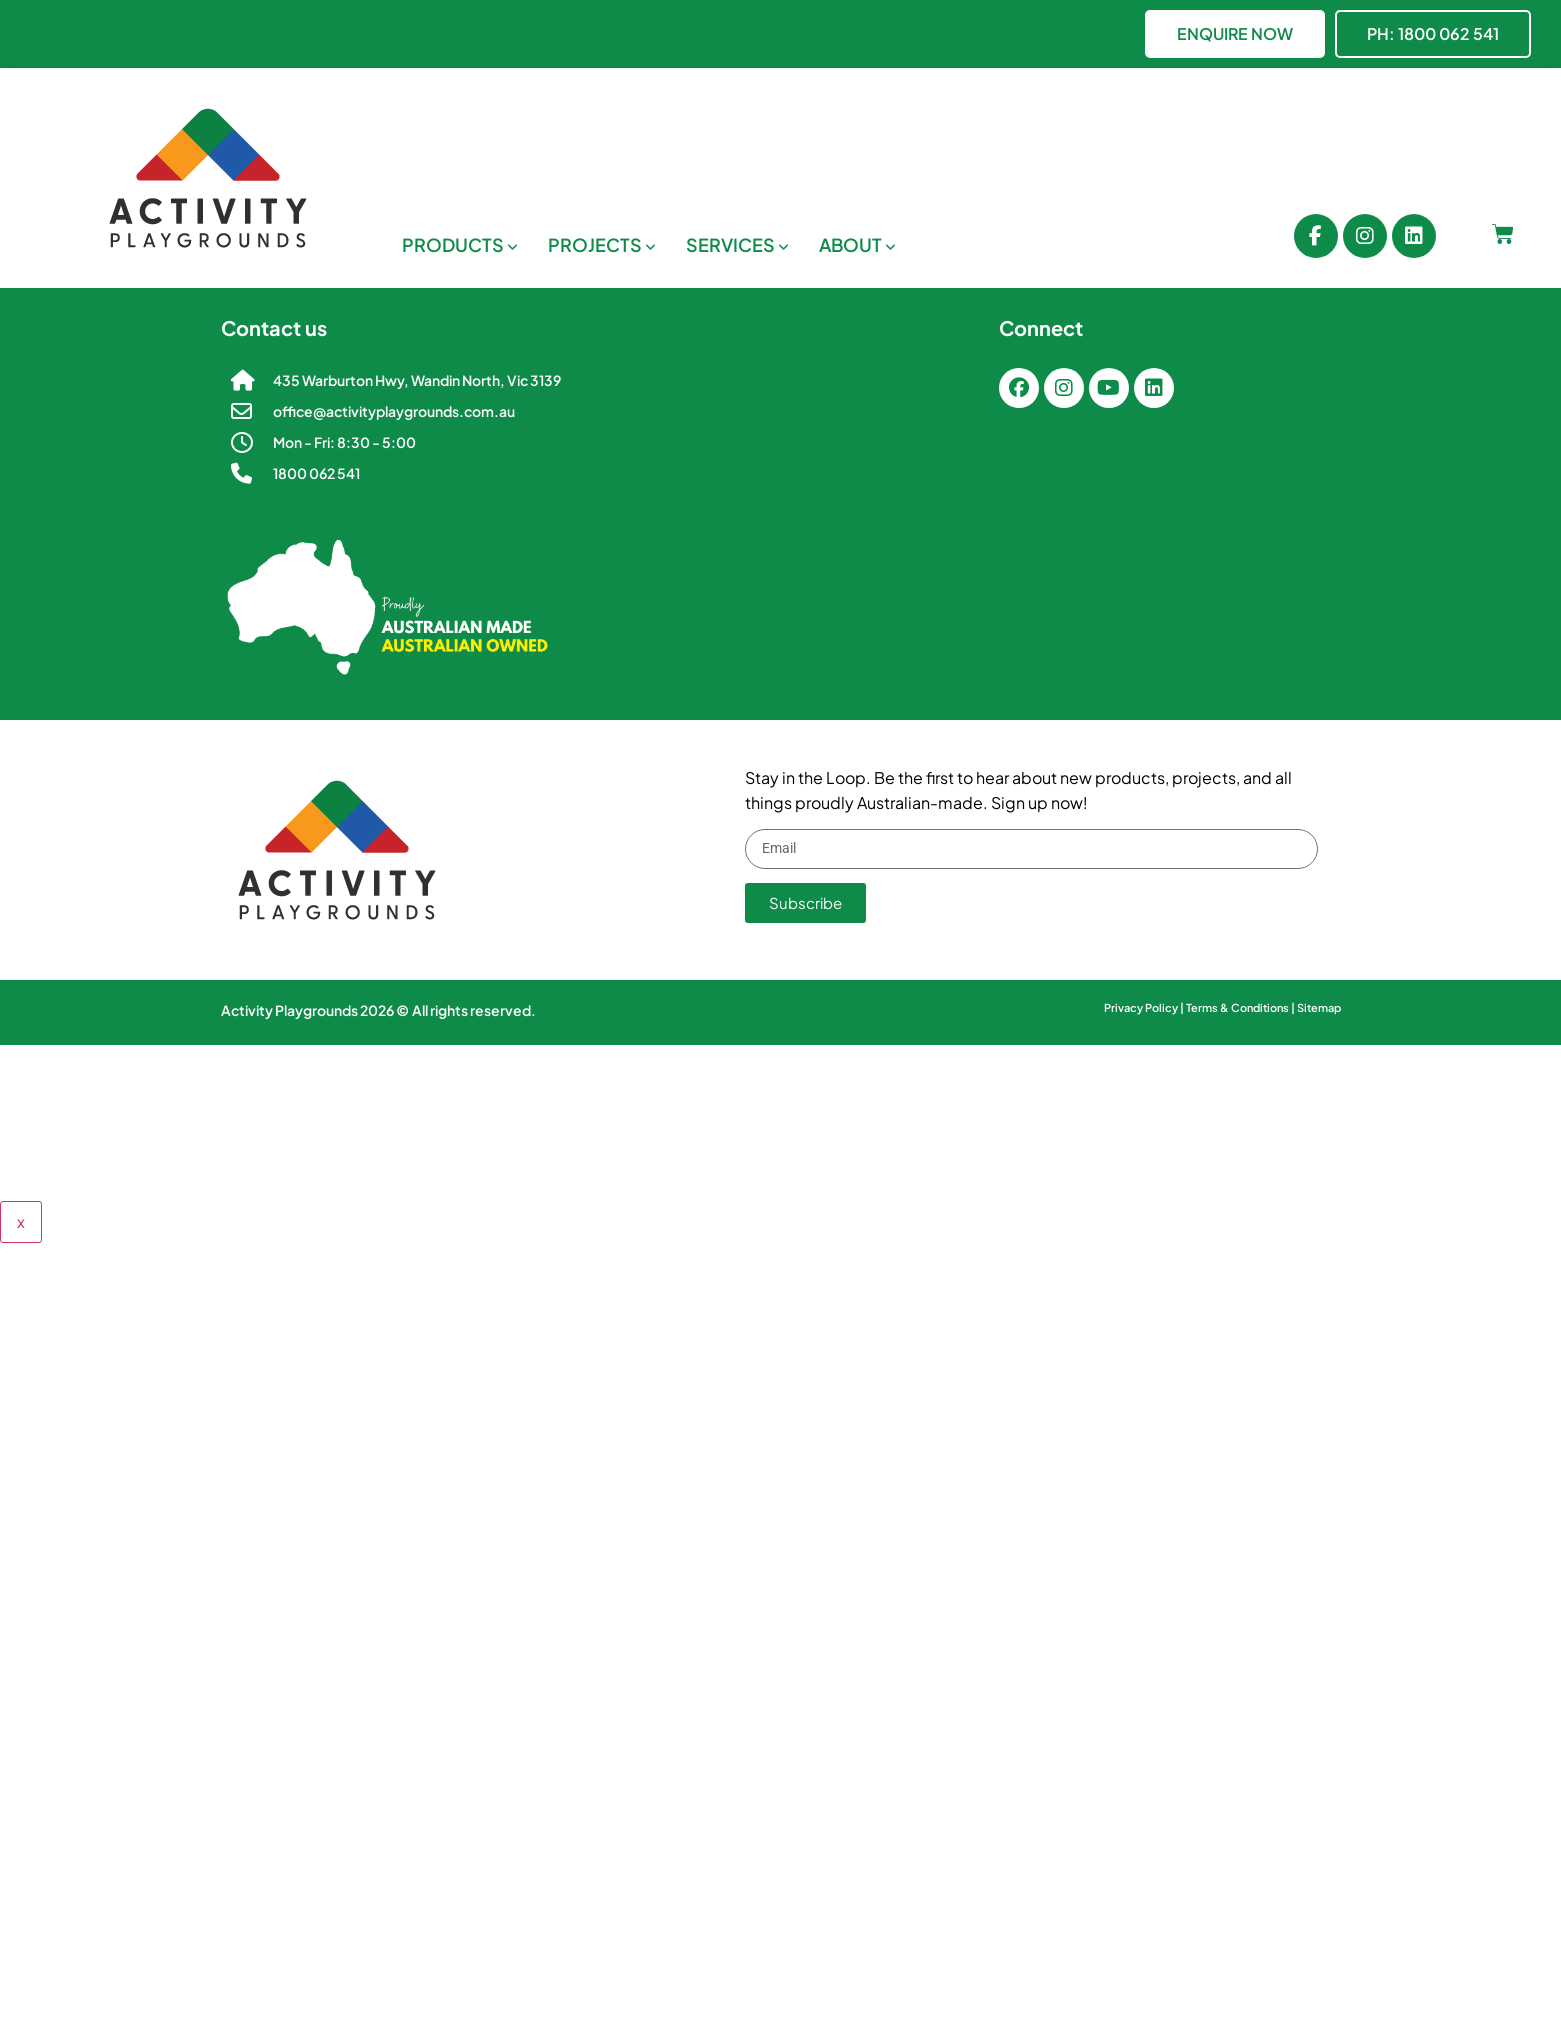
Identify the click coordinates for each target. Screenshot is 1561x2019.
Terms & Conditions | (1241, 1007)
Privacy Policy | (1145, 1007)
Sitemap (1319, 1007)
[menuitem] (460, 244)
